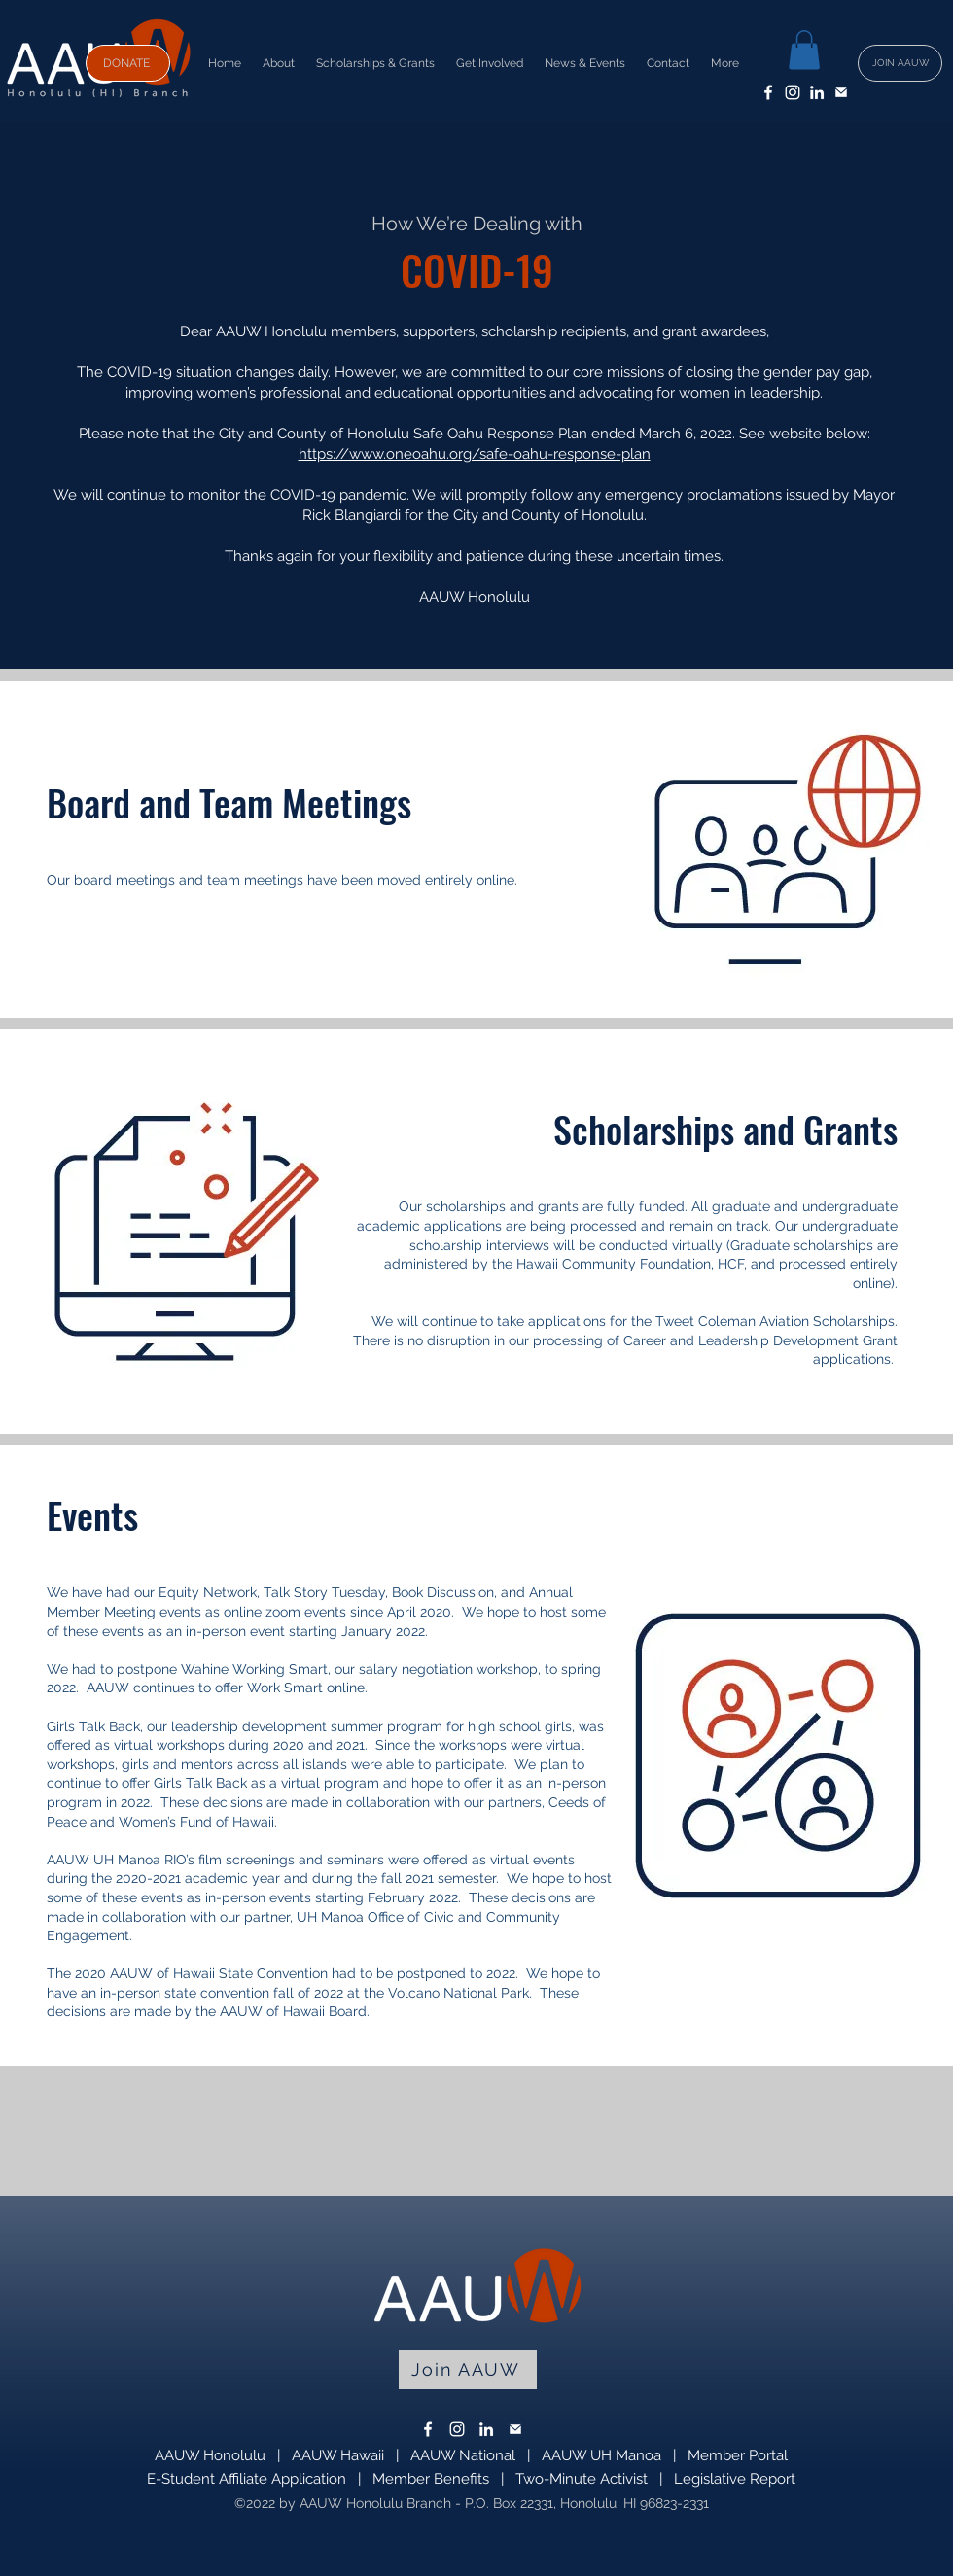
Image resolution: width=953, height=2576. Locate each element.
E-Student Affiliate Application (246, 2479)
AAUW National (462, 2455)
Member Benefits (430, 2479)
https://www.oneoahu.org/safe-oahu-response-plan (475, 454)
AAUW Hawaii (338, 2455)
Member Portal (738, 2455)
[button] (804, 50)
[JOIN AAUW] (900, 63)
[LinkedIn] (817, 92)
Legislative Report (734, 2479)
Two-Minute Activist (581, 2479)
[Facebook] (768, 92)
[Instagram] (792, 92)
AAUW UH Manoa (601, 2455)
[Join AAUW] (468, 2369)
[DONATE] (128, 63)
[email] (841, 92)
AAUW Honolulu (210, 2455)
